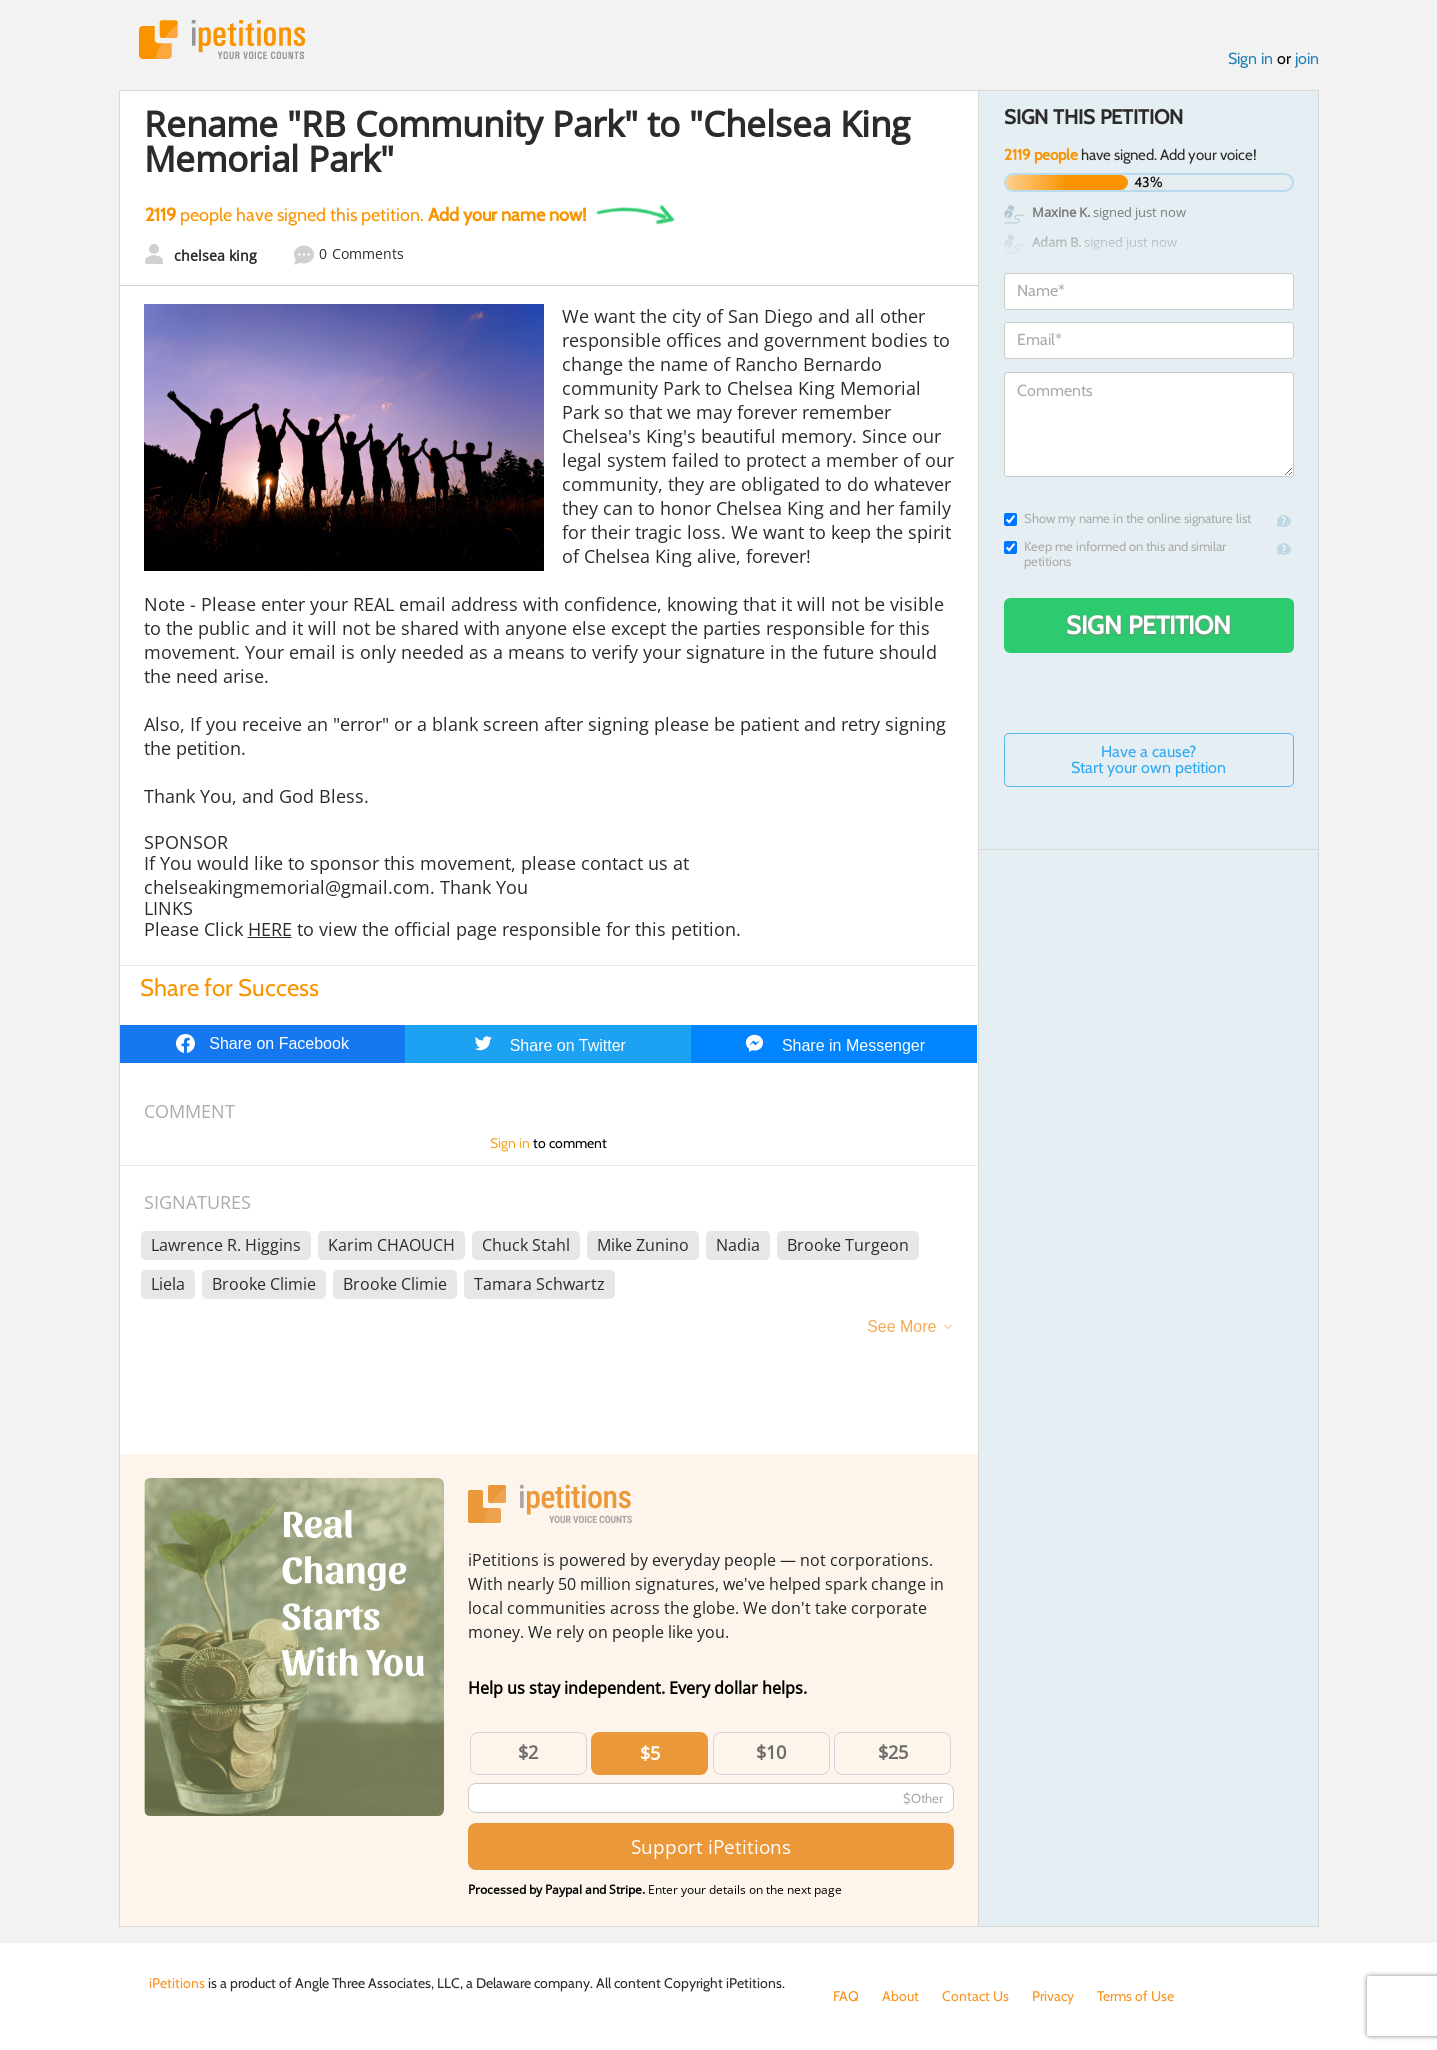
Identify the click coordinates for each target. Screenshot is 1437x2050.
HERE (270, 929)
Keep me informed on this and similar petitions (1115, 554)
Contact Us (975, 1996)
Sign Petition (1148, 625)
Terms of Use (1135, 1996)
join (1307, 58)
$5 (650, 1753)
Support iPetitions (711, 1846)
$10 (771, 1752)
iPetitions (222, 39)
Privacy (1053, 1996)
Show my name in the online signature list (1127, 518)
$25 (893, 1752)
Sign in (1250, 58)
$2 (528, 1752)
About (900, 1996)
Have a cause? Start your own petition (1148, 759)
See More (901, 1326)
